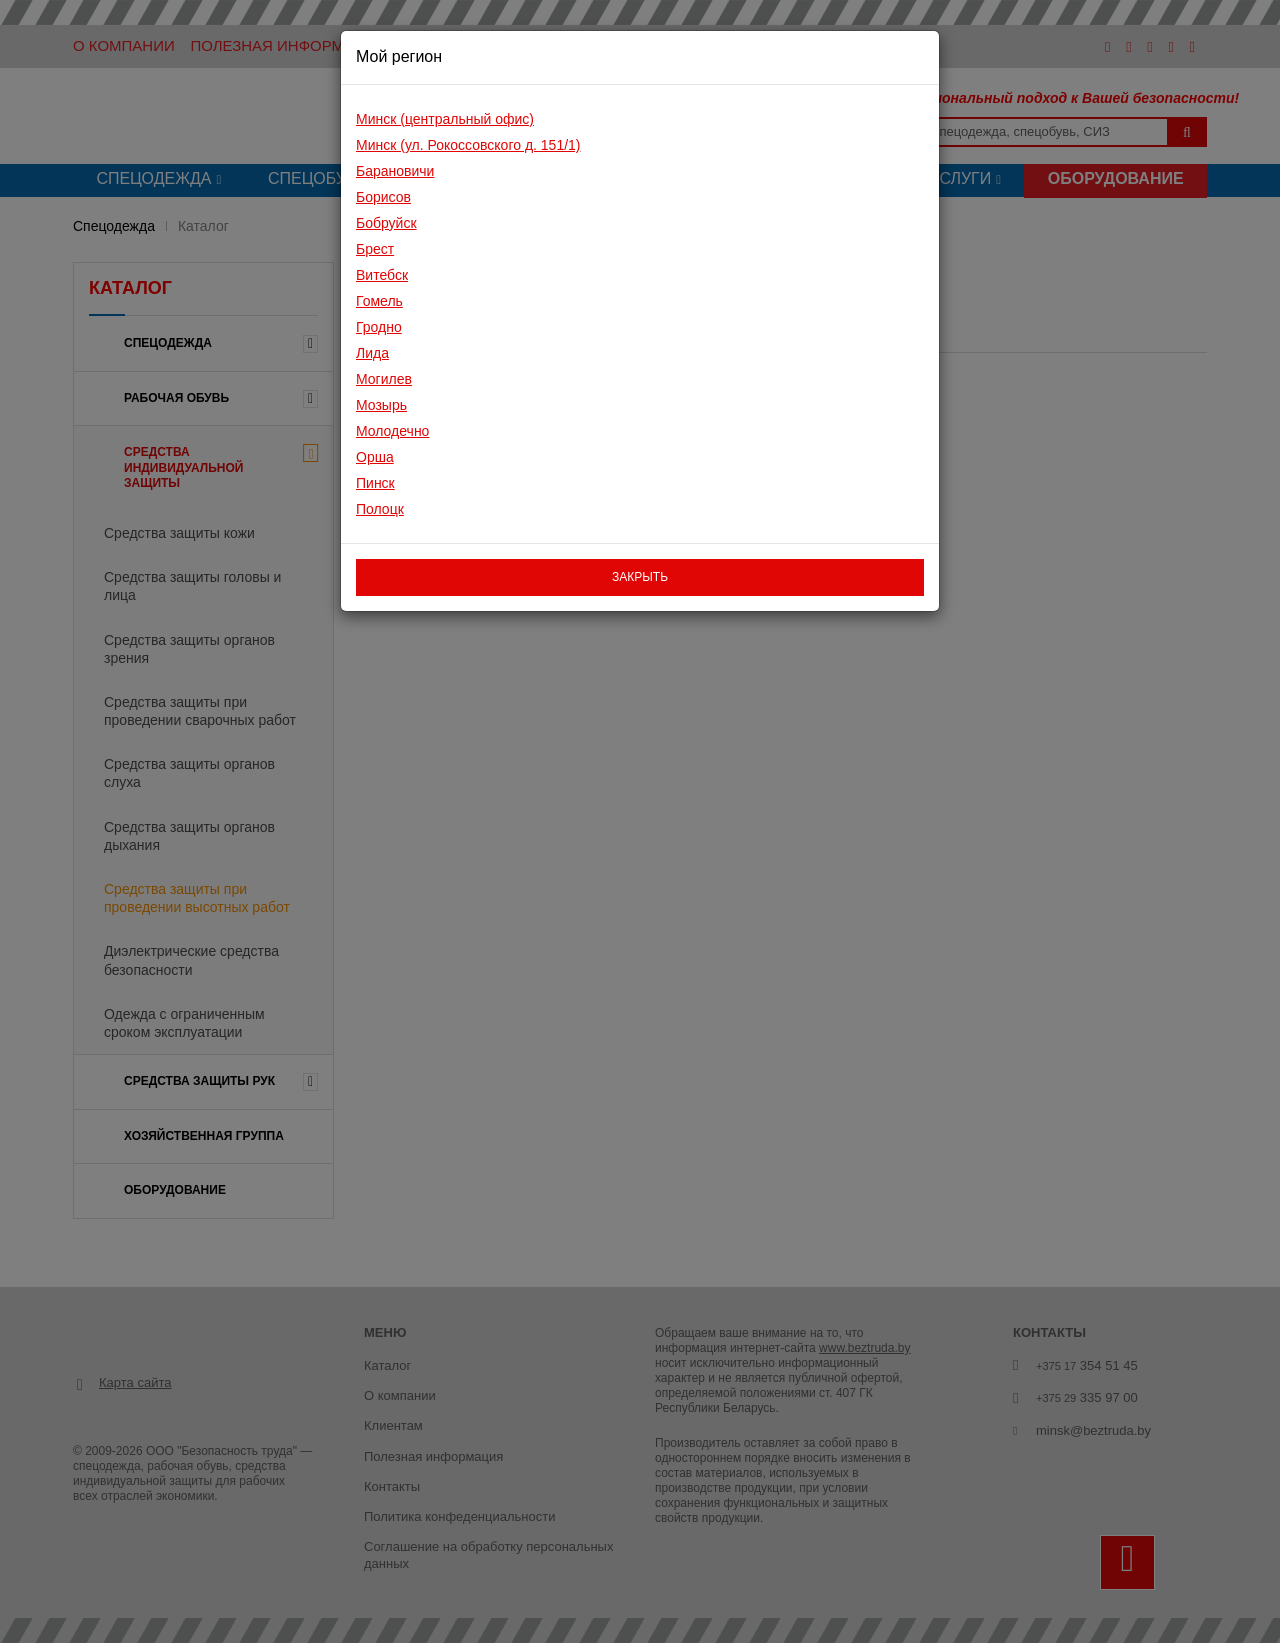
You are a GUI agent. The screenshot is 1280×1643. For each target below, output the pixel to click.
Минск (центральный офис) (445, 119)
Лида (372, 353)
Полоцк (380, 509)
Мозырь (381, 405)
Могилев (384, 379)
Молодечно (392, 431)
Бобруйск (386, 223)
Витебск (382, 275)
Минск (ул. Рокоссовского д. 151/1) (468, 145)
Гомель (379, 301)
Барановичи (395, 171)
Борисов (383, 197)
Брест (375, 249)
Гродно (379, 327)
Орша (375, 457)
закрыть (640, 577)
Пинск (375, 483)
